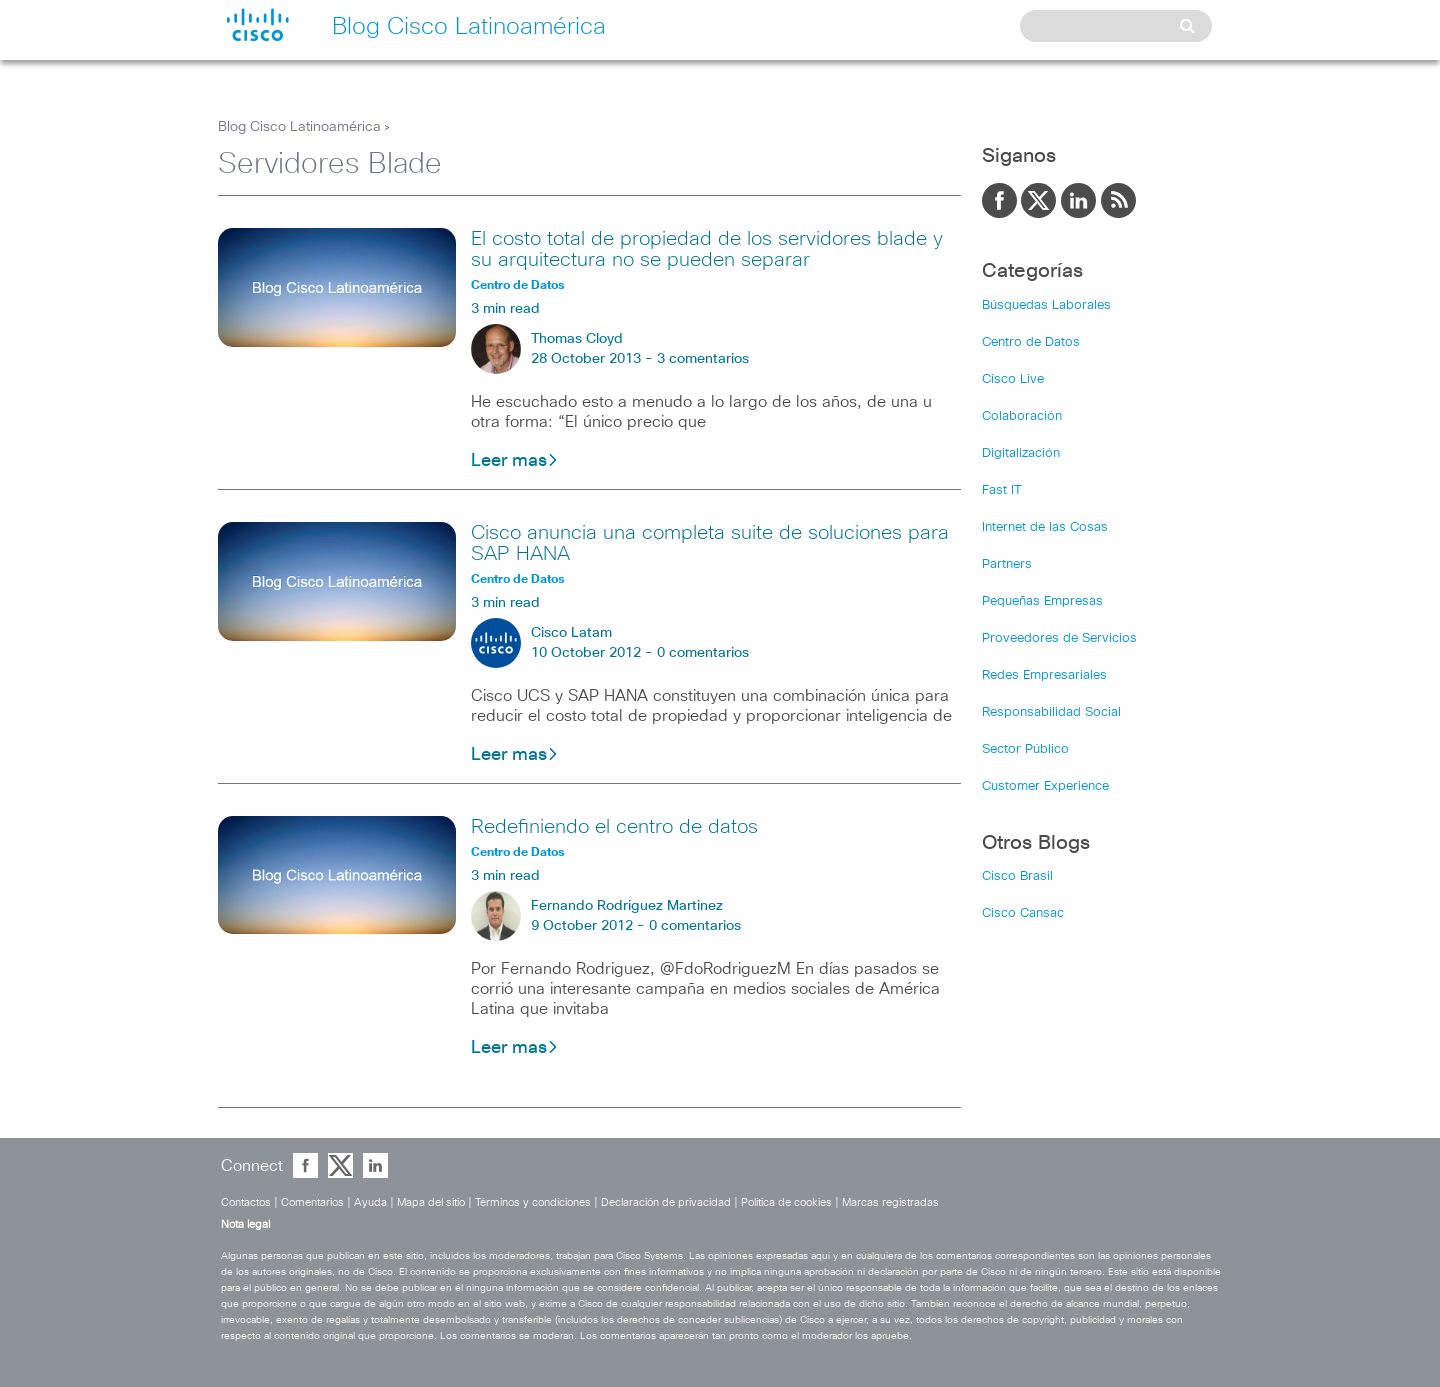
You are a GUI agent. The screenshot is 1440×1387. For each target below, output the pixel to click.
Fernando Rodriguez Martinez (627, 906)
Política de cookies (786, 1202)
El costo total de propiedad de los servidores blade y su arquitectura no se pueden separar (707, 249)
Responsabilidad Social (1051, 712)
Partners (1007, 564)
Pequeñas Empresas (1042, 601)
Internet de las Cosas (1045, 527)
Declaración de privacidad (666, 1202)
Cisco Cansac (1023, 913)
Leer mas (515, 461)
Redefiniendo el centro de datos (614, 827)
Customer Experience (1045, 786)
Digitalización (1021, 453)
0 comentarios (703, 653)
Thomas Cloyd (577, 339)
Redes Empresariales (1044, 675)
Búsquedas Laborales (1046, 305)
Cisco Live (1013, 379)
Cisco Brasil (1017, 876)
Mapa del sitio (431, 1202)
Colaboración (1022, 416)
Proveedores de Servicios (1059, 638)
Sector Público (1025, 749)
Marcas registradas (890, 1202)
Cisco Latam (571, 633)
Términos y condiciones (533, 1202)
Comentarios (312, 1202)
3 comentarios (703, 359)
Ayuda (370, 1202)
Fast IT (1002, 490)
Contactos (246, 1202)
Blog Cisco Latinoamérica (299, 127)
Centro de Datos (1031, 342)
